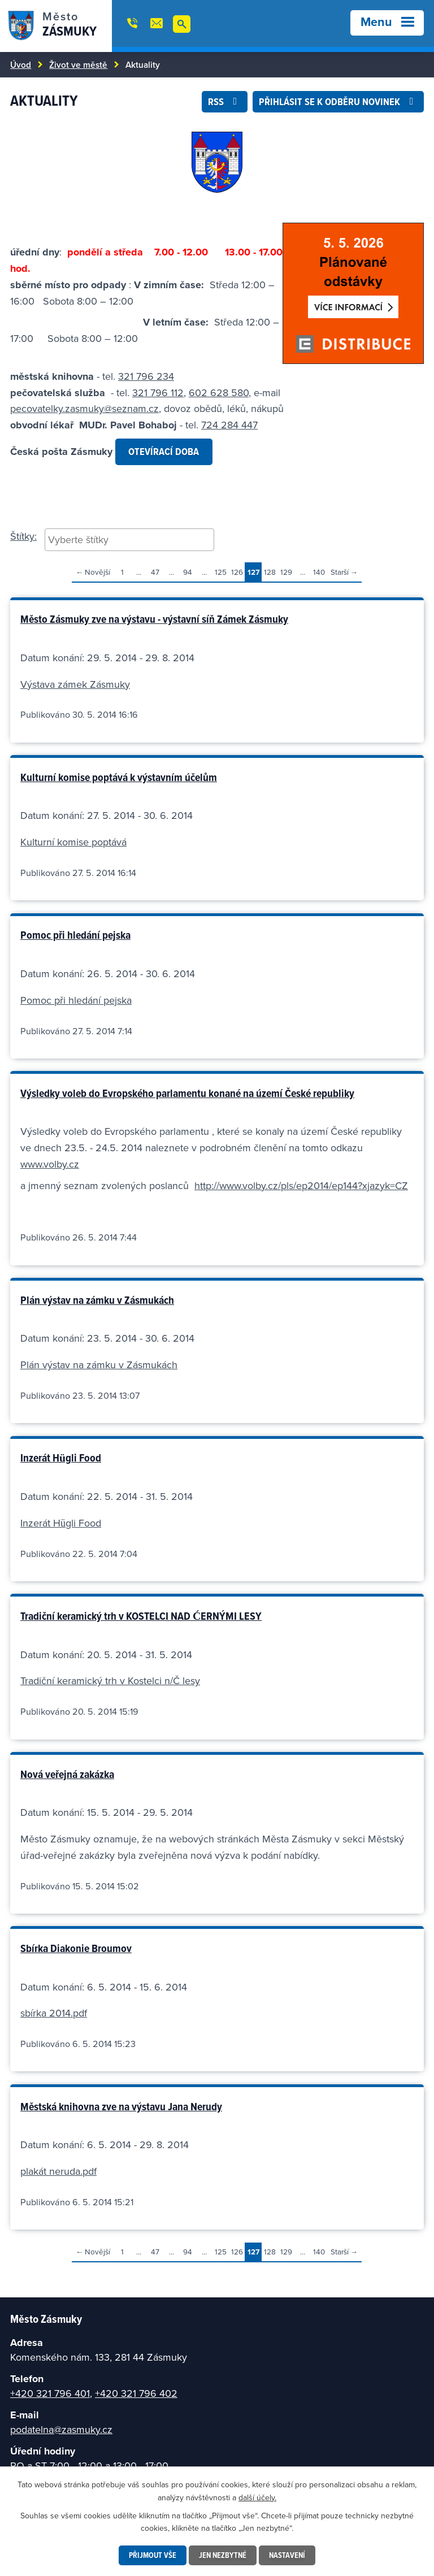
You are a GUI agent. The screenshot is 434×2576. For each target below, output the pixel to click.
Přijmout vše (152, 2555)
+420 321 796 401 (50, 2393)
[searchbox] (129, 539)
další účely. (257, 2497)
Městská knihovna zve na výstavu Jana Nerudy (121, 2106)
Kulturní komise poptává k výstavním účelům (118, 777)
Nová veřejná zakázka (67, 1774)
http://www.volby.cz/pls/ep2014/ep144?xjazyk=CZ (301, 1185)
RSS (225, 101)
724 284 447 (229, 425)
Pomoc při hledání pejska (75, 935)
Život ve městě (78, 64)
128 (270, 571)
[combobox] (129, 539)
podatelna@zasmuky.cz (61, 2429)
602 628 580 (219, 392)
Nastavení (287, 2555)
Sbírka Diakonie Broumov (76, 1948)
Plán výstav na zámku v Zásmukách (97, 1300)
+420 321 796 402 (136, 2393)
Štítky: (23, 536)
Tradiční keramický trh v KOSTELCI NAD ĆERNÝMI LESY (141, 1616)
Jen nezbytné (222, 2555)
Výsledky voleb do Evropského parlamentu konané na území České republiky (187, 1093)
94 (187, 571)
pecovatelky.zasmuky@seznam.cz (84, 408)
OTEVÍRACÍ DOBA (163, 451)
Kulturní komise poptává (73, 842)
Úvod (20, 64)
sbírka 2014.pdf (53, 2013)
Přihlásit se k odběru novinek (338, 101)
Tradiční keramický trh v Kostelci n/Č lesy (110, 1680)
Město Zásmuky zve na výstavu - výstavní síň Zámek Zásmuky (154, 619)
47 (155, 571)
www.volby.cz (49, 1164)
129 (286, 571)
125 (221, 571)
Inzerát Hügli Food (60, 1457)
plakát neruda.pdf (58, 2171)
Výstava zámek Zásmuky (75, 684)
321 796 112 (158, 392)
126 (237, 571)
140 (319, 571)
